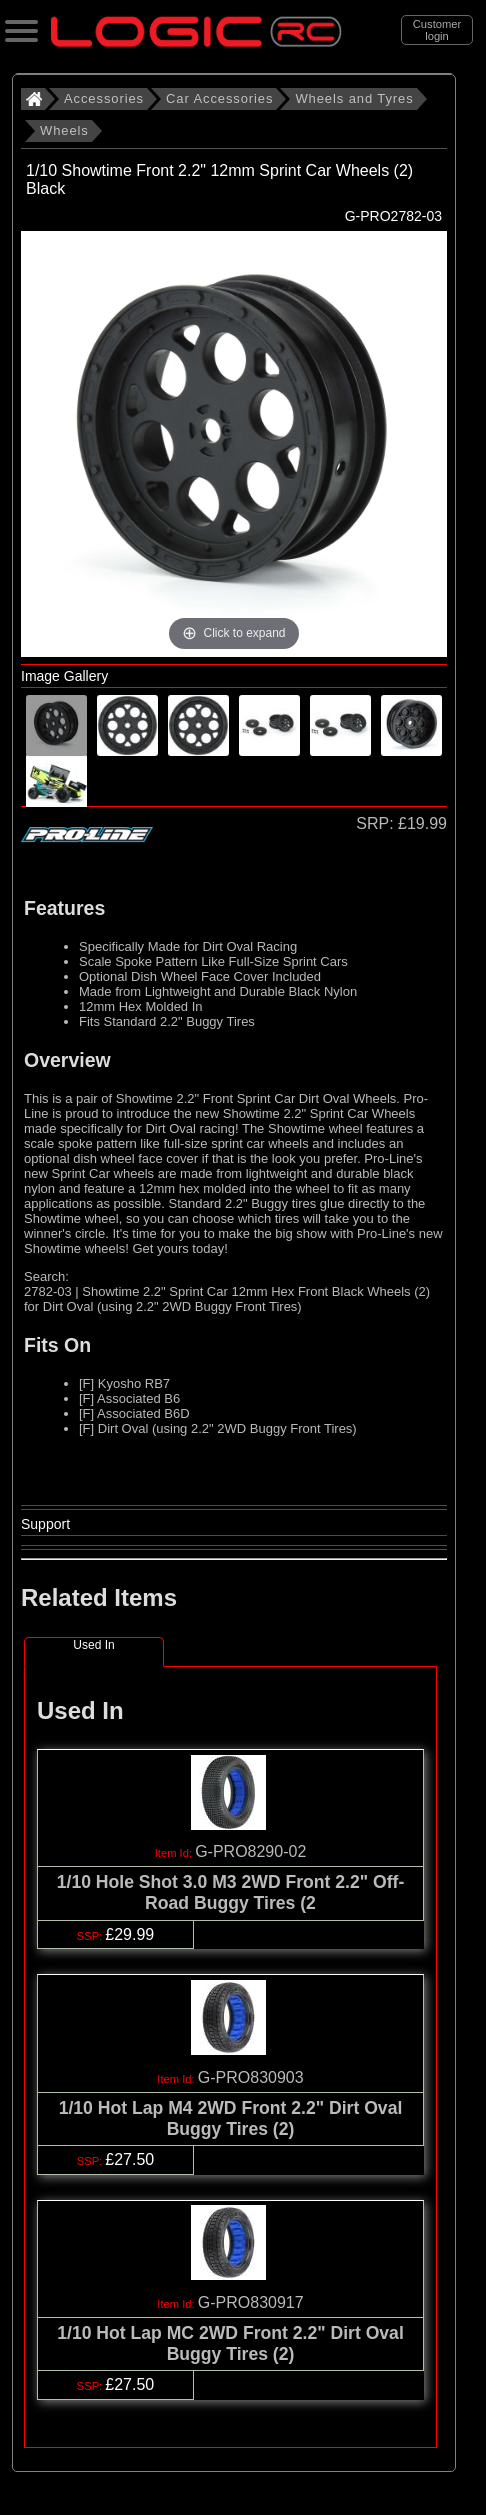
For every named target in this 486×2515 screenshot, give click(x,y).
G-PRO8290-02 (250, 1851)
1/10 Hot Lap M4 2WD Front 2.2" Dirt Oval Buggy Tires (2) (231, 2118)
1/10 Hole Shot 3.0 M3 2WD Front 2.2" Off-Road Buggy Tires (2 (231, 1892)
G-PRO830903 (251, 2077)
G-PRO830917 (251, 2302)
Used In (93, 1645)
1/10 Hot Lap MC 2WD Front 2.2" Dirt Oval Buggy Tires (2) (230, 2343)
